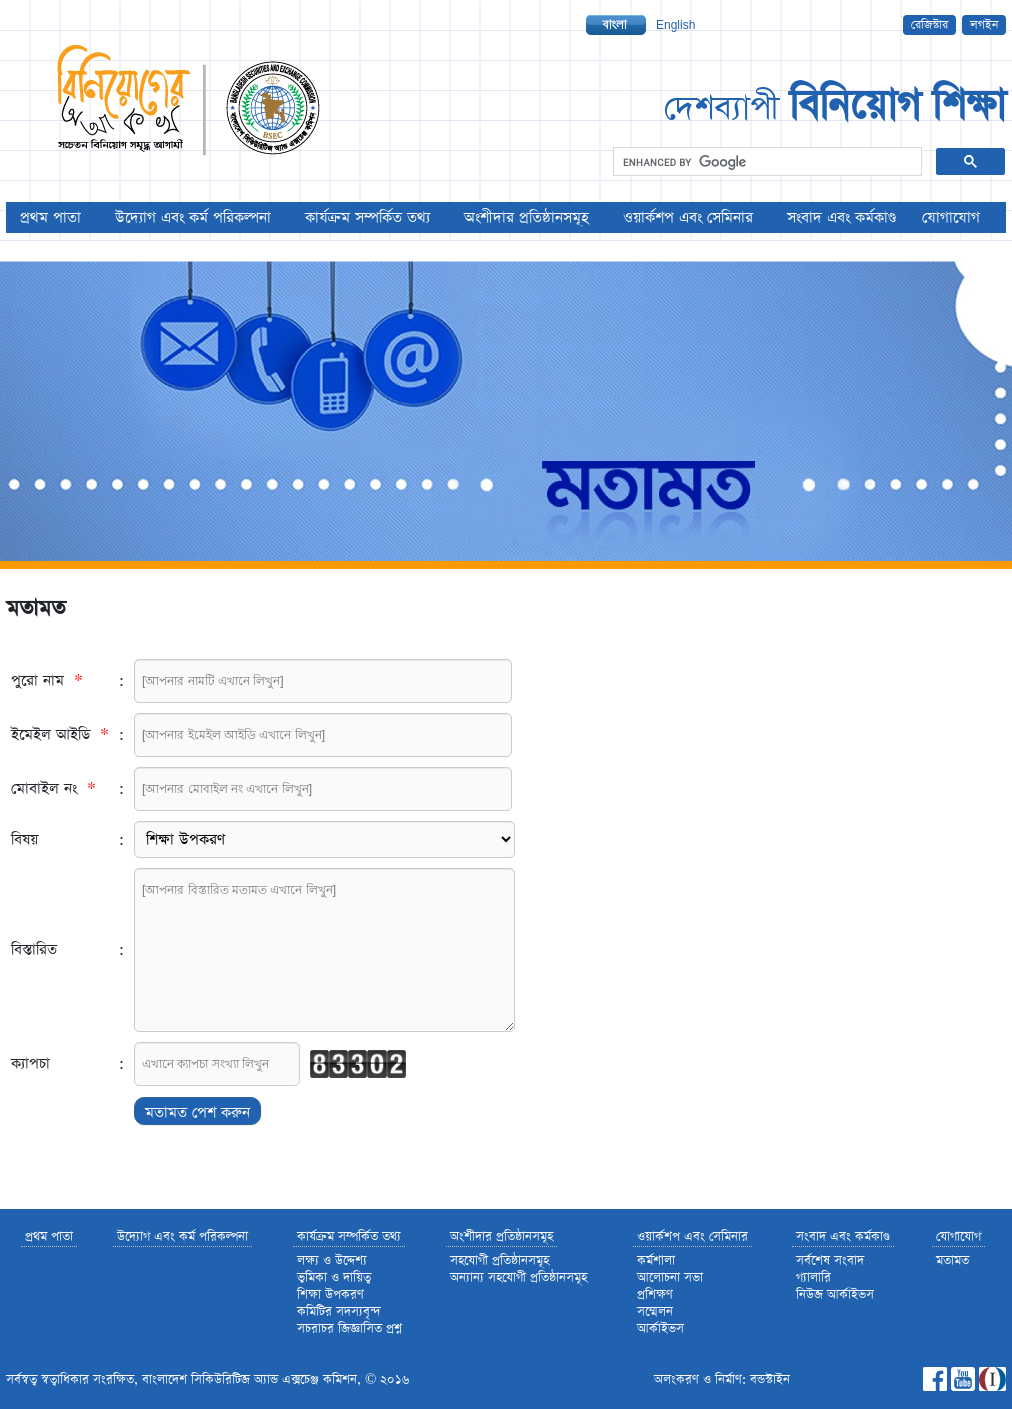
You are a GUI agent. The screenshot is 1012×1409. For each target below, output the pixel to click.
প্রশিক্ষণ (655, 1294)
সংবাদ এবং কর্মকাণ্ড (841, 217)
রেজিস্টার (929, 25)
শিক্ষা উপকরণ (330, 1294)
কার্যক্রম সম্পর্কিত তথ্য (367, 217)
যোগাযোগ (951, 217)
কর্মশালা (656, 1260)
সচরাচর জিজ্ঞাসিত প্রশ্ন (349, 1328)
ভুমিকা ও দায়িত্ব (334, 1277)
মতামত (952, 1260)
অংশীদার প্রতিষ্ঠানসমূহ (526, 217)
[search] (765, 162)
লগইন (984, 25)
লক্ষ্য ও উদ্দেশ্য (332, 1260)
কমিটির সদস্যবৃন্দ (339, 1311)
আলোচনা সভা (670, 1277)
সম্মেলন (655, 1311)
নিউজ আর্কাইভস (835, 1294)
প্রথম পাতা (50, 217)
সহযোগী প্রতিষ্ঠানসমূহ (499, 1260)
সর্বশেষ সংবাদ (830, 1260)
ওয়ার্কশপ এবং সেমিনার (688, 217)
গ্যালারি (813, 1277)
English (675, 25)
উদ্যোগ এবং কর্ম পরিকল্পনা (193, 217)
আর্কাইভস (660, 1328)
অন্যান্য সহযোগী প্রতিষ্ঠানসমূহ (518, 1277)
